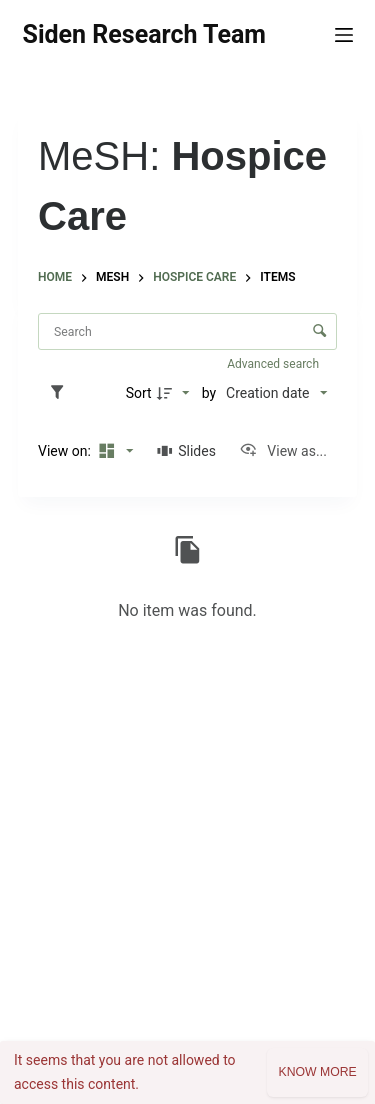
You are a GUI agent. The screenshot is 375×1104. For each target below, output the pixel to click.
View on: (66, 451)
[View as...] (283, 451)
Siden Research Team (144, 34)
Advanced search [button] (274, 364)
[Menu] (344, 35)
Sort (139, 393)
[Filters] (62, 393)
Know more (317, 1072)
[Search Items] (187, 331)
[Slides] (186, 451)
